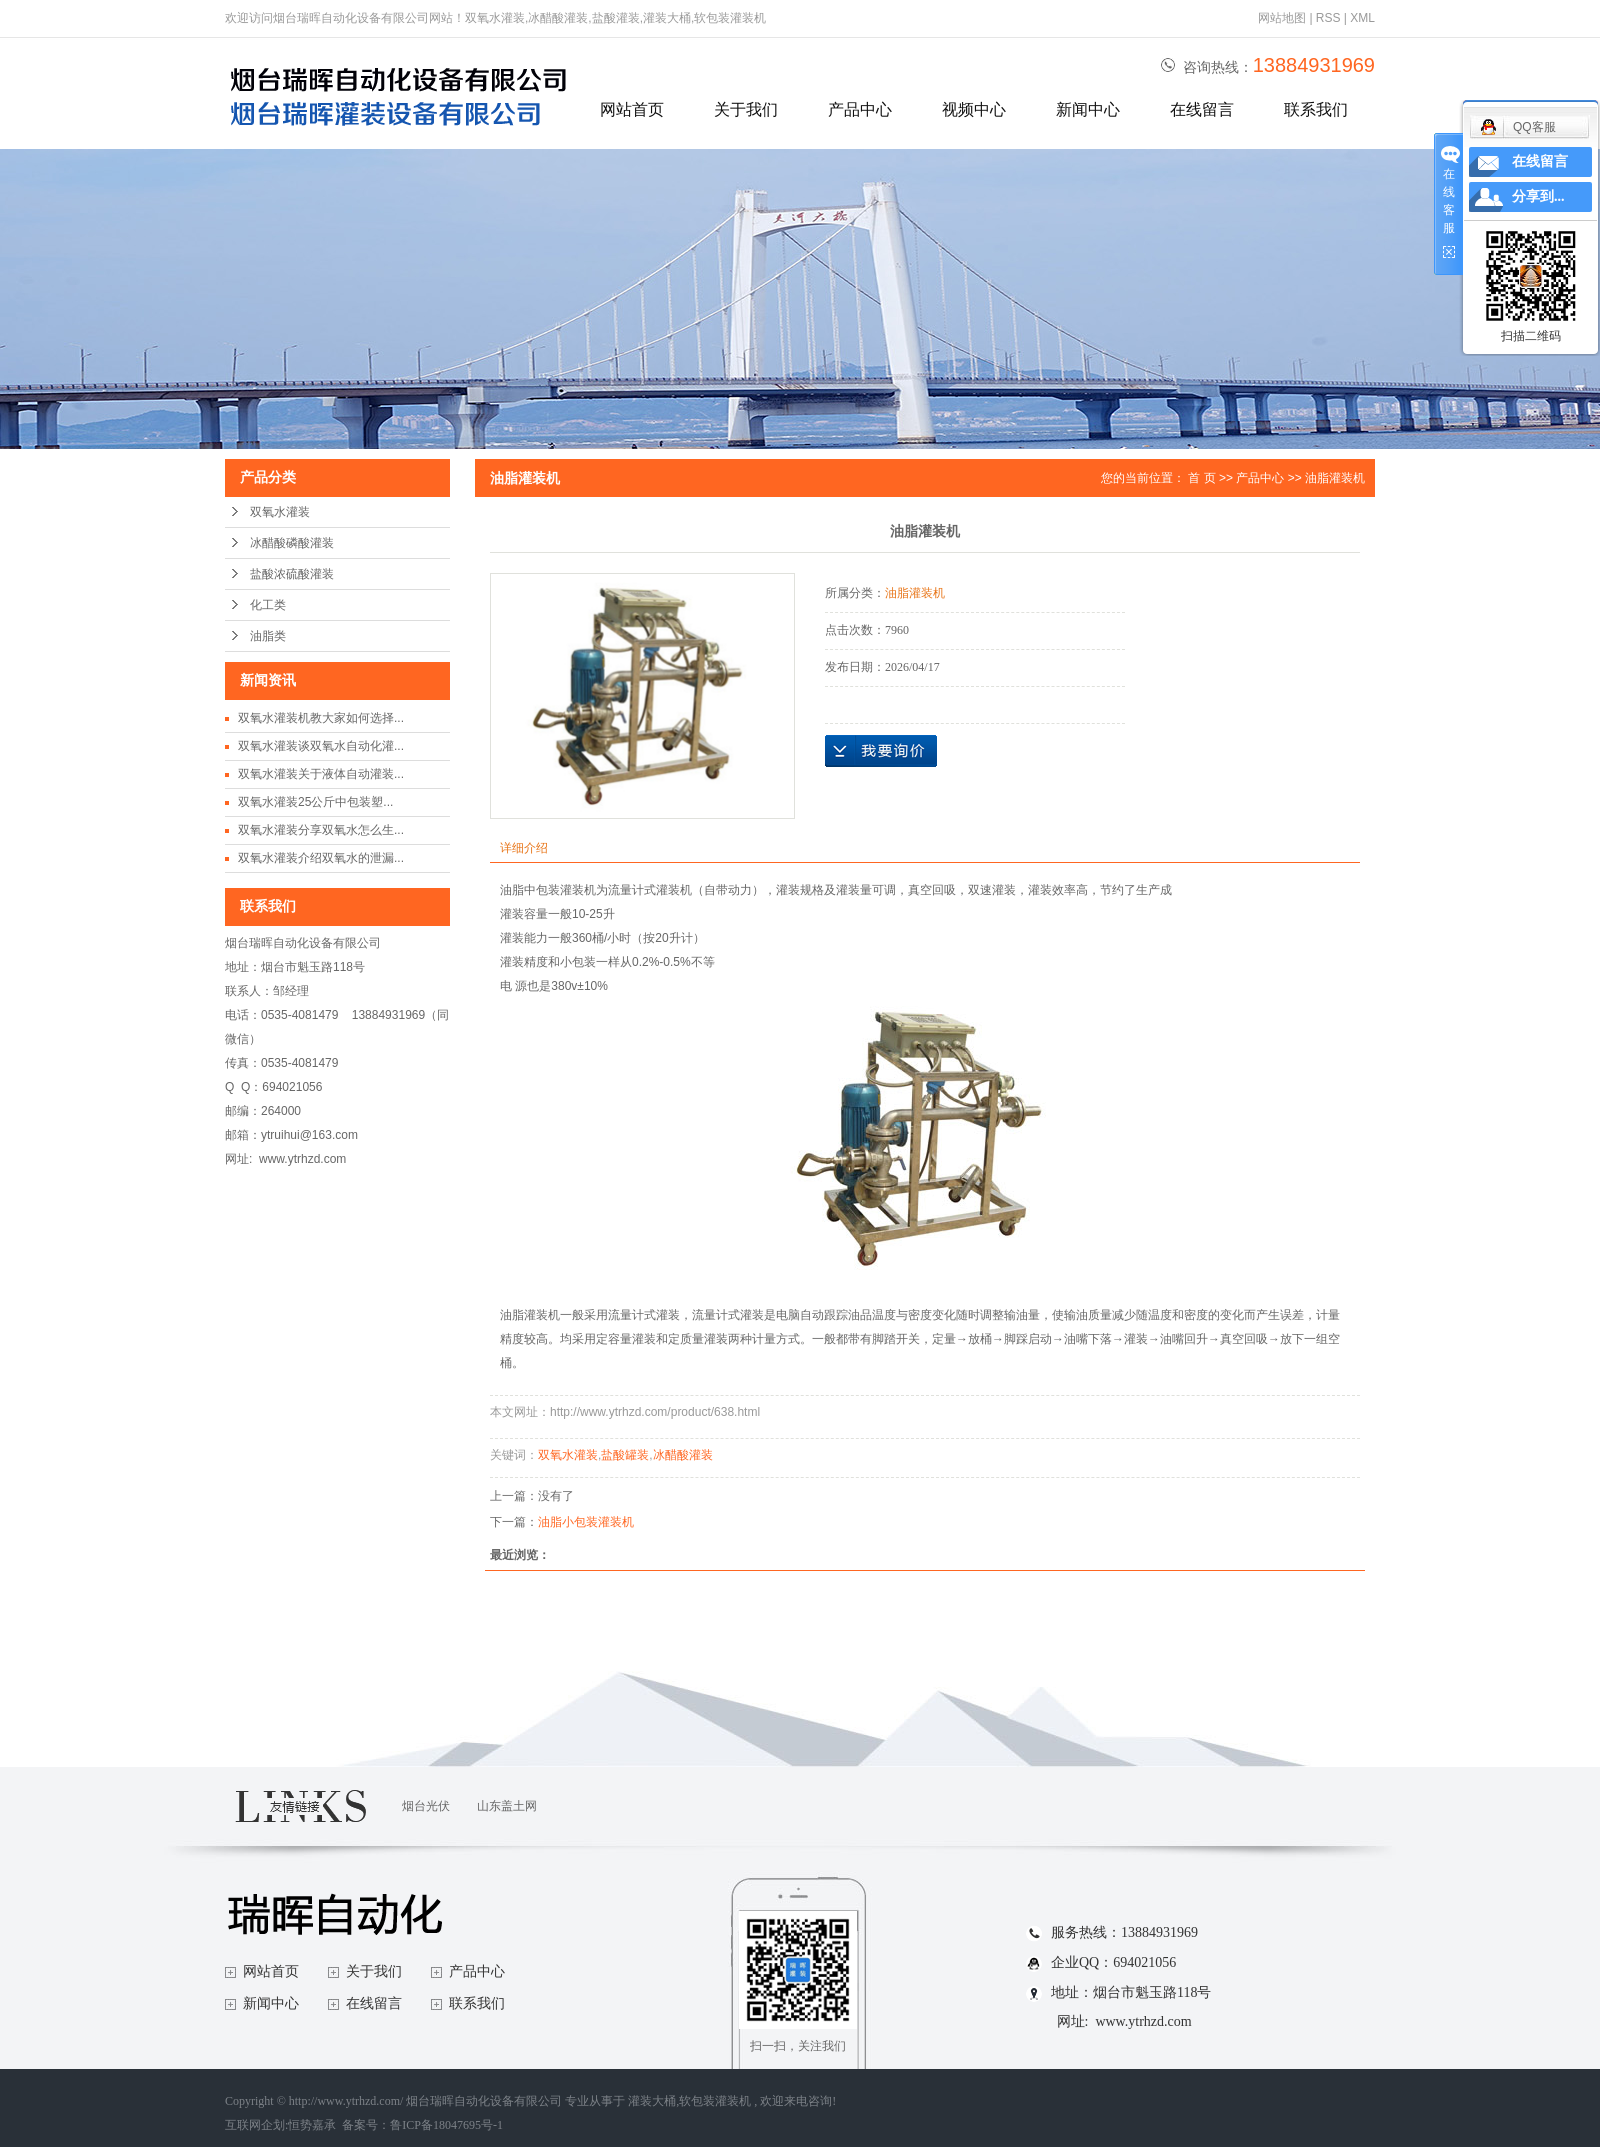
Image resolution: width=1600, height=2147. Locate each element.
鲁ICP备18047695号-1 (446, 2125)
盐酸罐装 (625, 1455)
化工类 (268, 605)
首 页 (1201, 478)
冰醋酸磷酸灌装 (292, 543)
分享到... (1538, 196)
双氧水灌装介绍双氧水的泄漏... (321, 858)
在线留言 (1202, 109)
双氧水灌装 (280, 512)
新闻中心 (1088, 109)
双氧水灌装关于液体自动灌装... (321, 774)
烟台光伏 (426, 1806)
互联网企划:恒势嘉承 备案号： (307, 2125)
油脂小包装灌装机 (586, 1522)
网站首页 (632, 109)
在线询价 (881, 751)
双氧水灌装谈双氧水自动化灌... (321, 746)
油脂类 (268, 636)
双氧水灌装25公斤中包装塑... (315, 802)
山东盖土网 (507, 1806)
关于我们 (746, 109)
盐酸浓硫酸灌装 (292, 574)
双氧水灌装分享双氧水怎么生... (321, 830)
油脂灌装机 (1335, 478)
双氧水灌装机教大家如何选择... (321, 718)
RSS (1328, 18)
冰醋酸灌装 (683, 1455)
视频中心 (974, 109)
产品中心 (860, 109)
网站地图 (1283, 18)
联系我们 (1316, 109)
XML (1362, 18)
